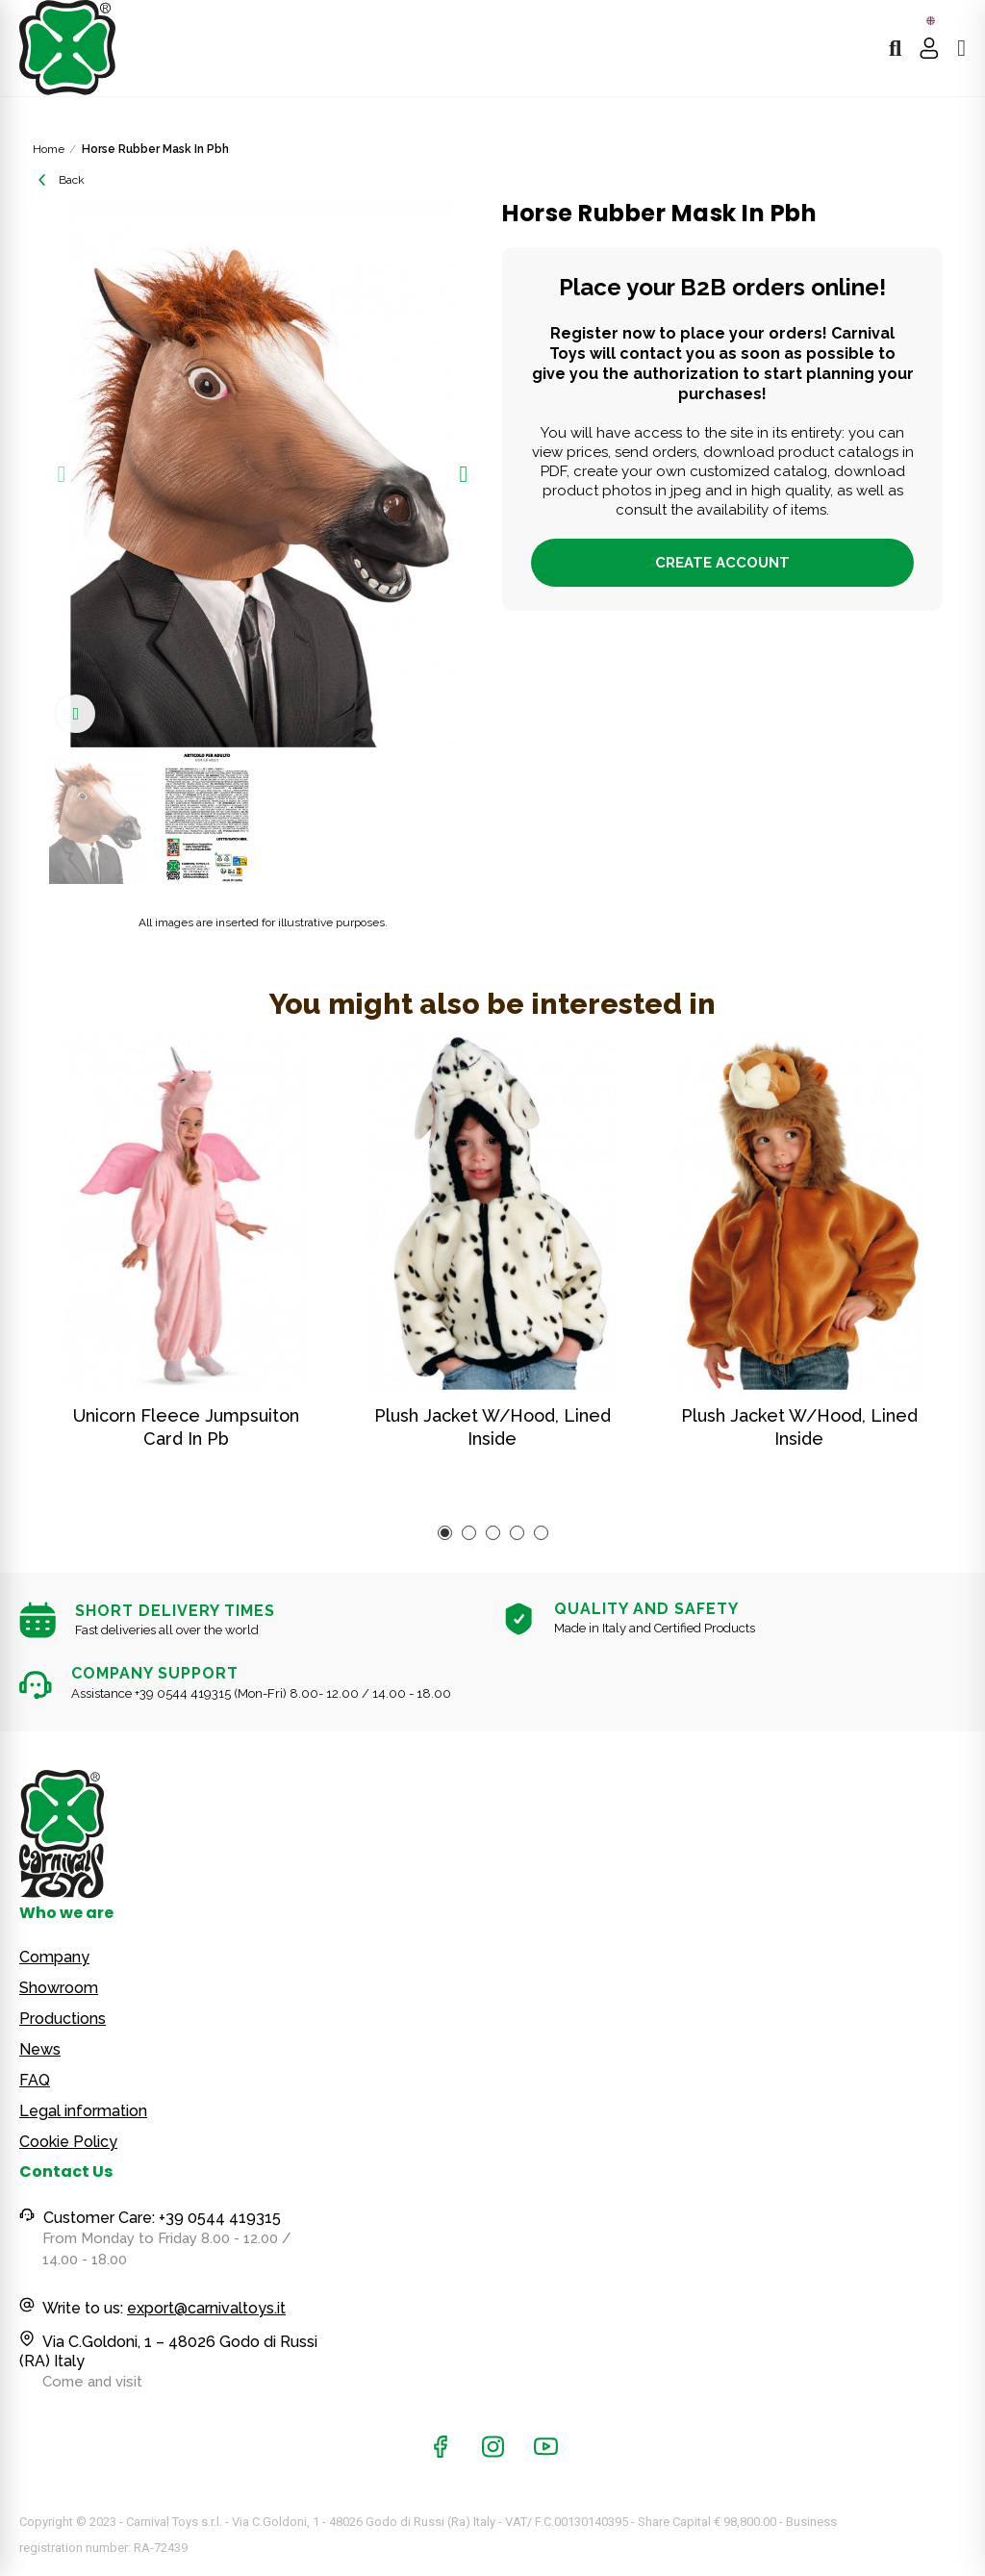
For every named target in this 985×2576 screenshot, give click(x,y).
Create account (722, 562)
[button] (61, 474)
